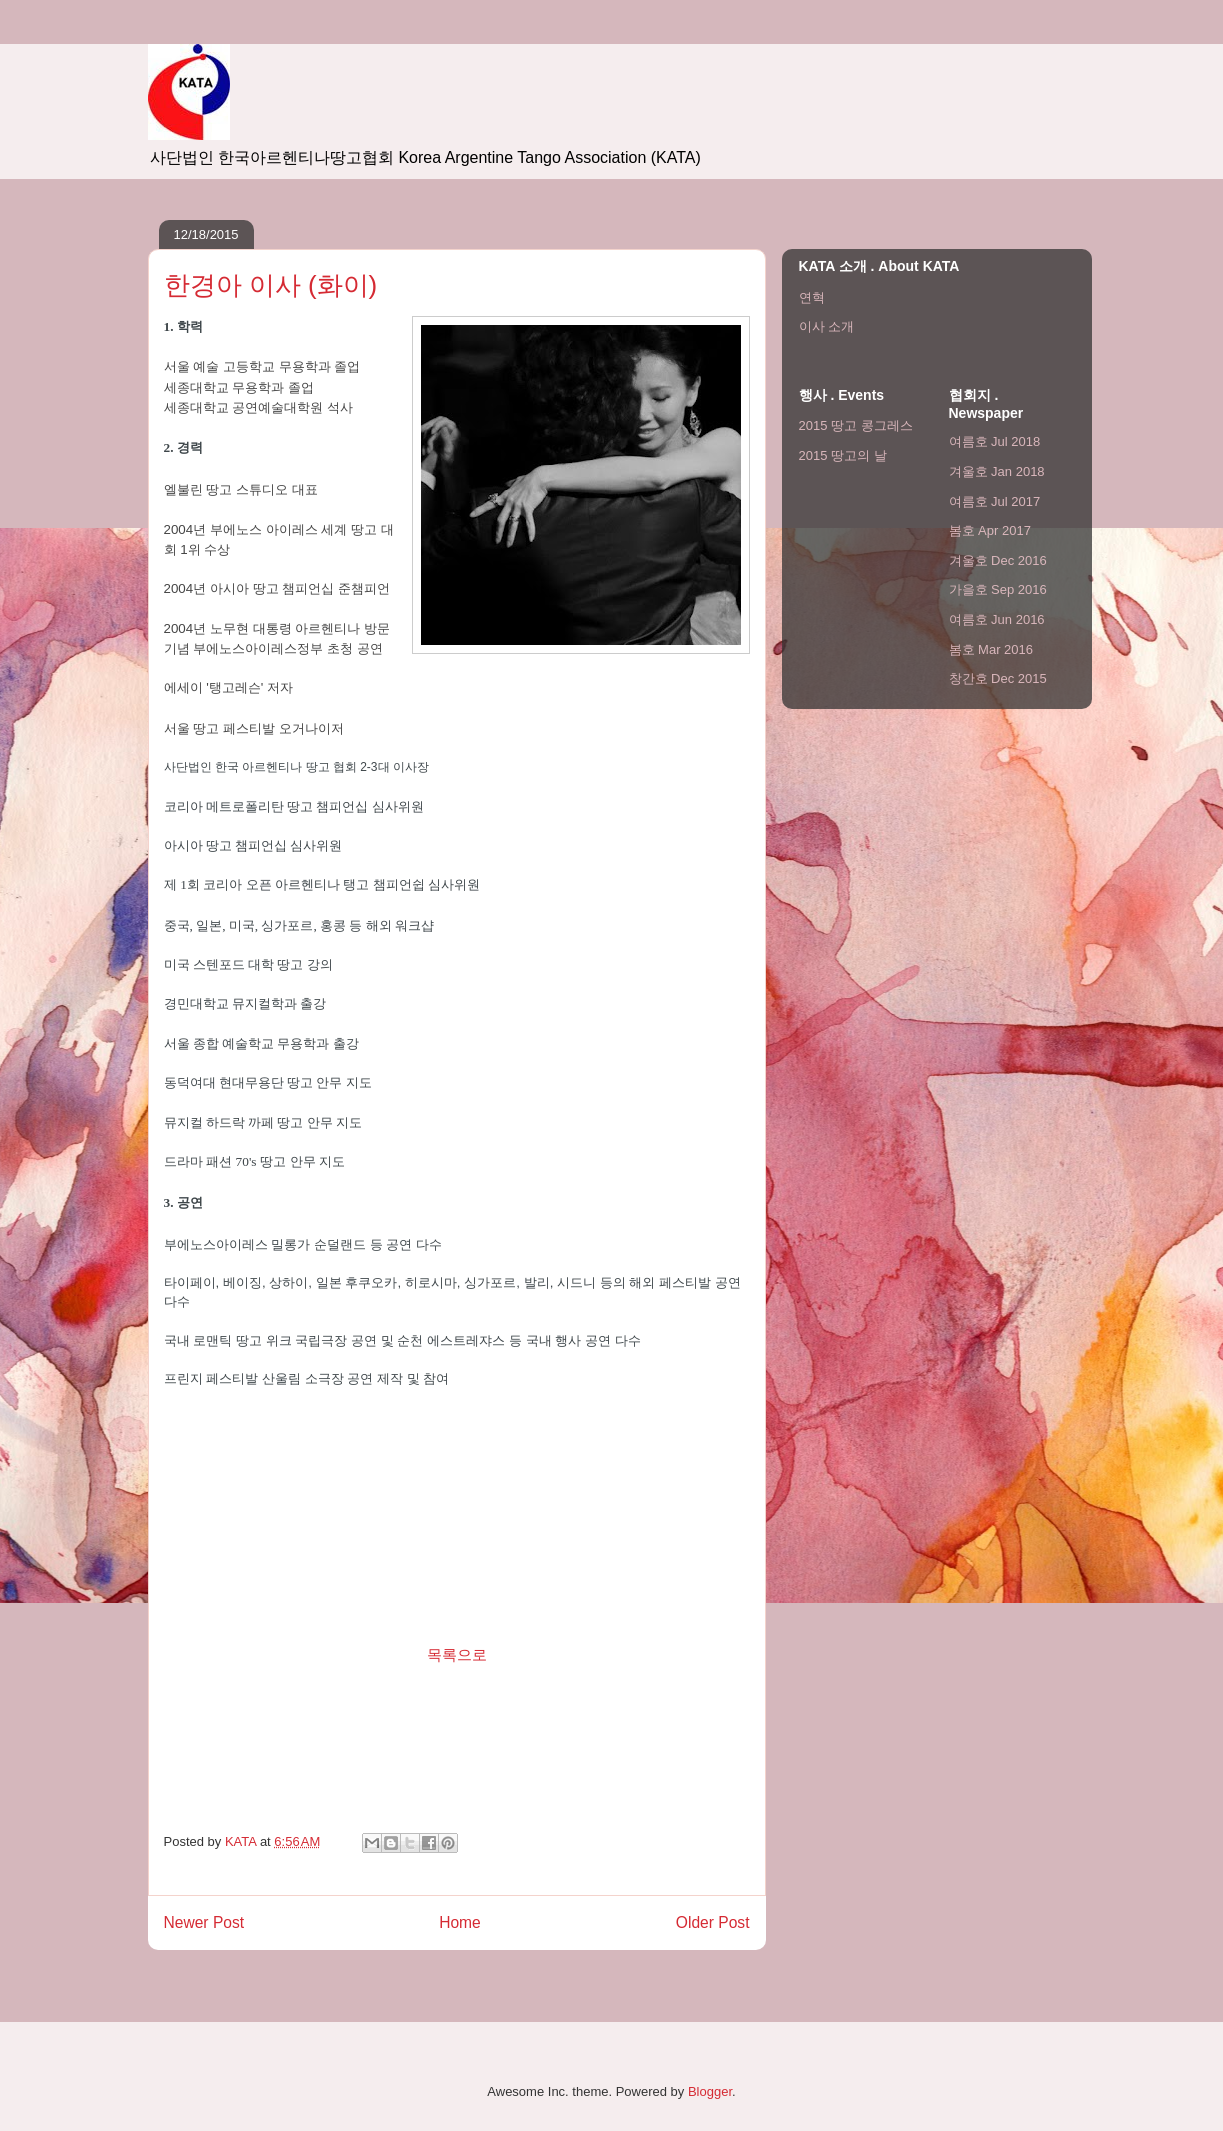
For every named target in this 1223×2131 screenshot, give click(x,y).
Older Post (713, 1922)
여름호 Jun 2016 (997, 619)
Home (460, 1922)
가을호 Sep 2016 (998, 589)
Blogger (710, 2091)
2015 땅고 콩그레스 (856, 425)
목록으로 (457, 1655)
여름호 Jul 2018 (995, 441)
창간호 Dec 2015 (998, 678)
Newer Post (204, 1922)
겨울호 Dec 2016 (998, 560)
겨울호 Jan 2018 (997, 471)
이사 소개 (827, 326)
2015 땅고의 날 (843, 455)
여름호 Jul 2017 (995, 501)
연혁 (812, 297)
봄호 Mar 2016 (991, 649)
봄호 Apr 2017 (990, 530)
